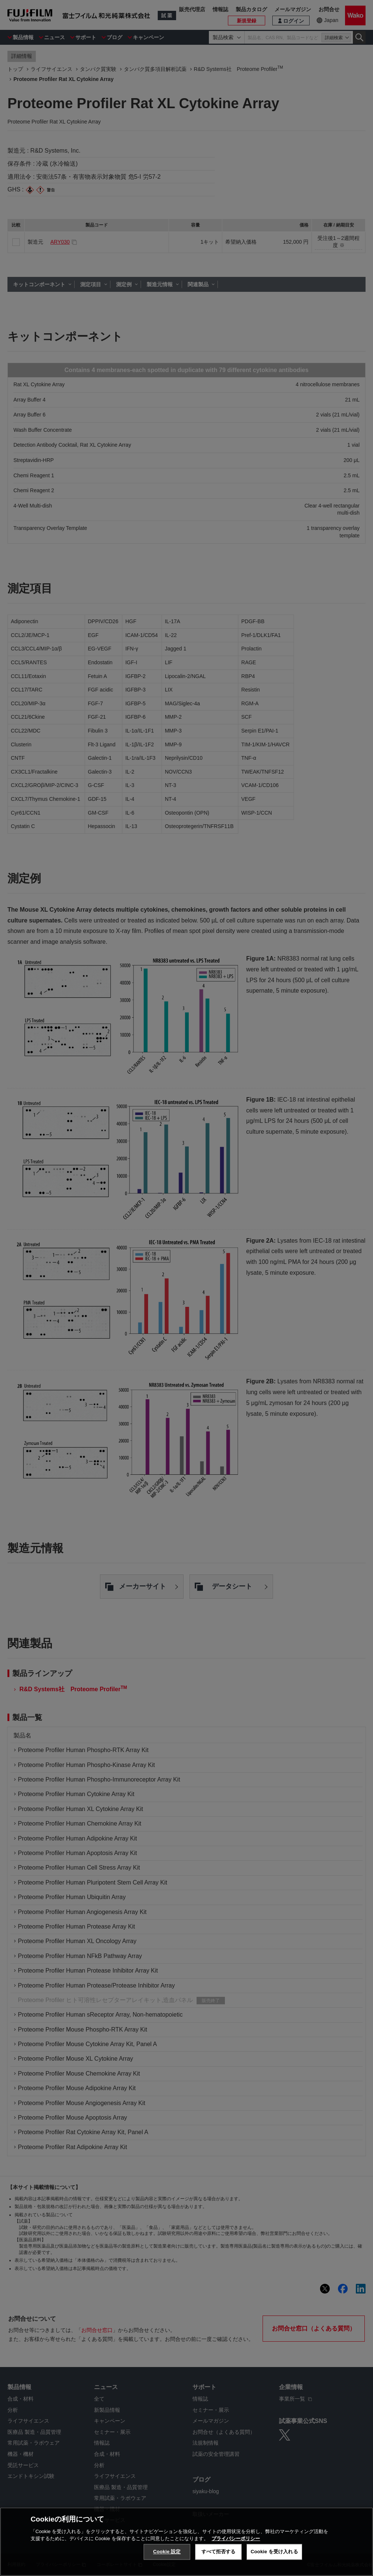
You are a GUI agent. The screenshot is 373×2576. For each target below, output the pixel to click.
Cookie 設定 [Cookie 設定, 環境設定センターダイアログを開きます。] (167, 2552)
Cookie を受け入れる (274, 2552)
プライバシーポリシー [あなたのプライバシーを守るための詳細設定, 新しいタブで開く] (235, 2539)
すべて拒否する (218, 2552)
